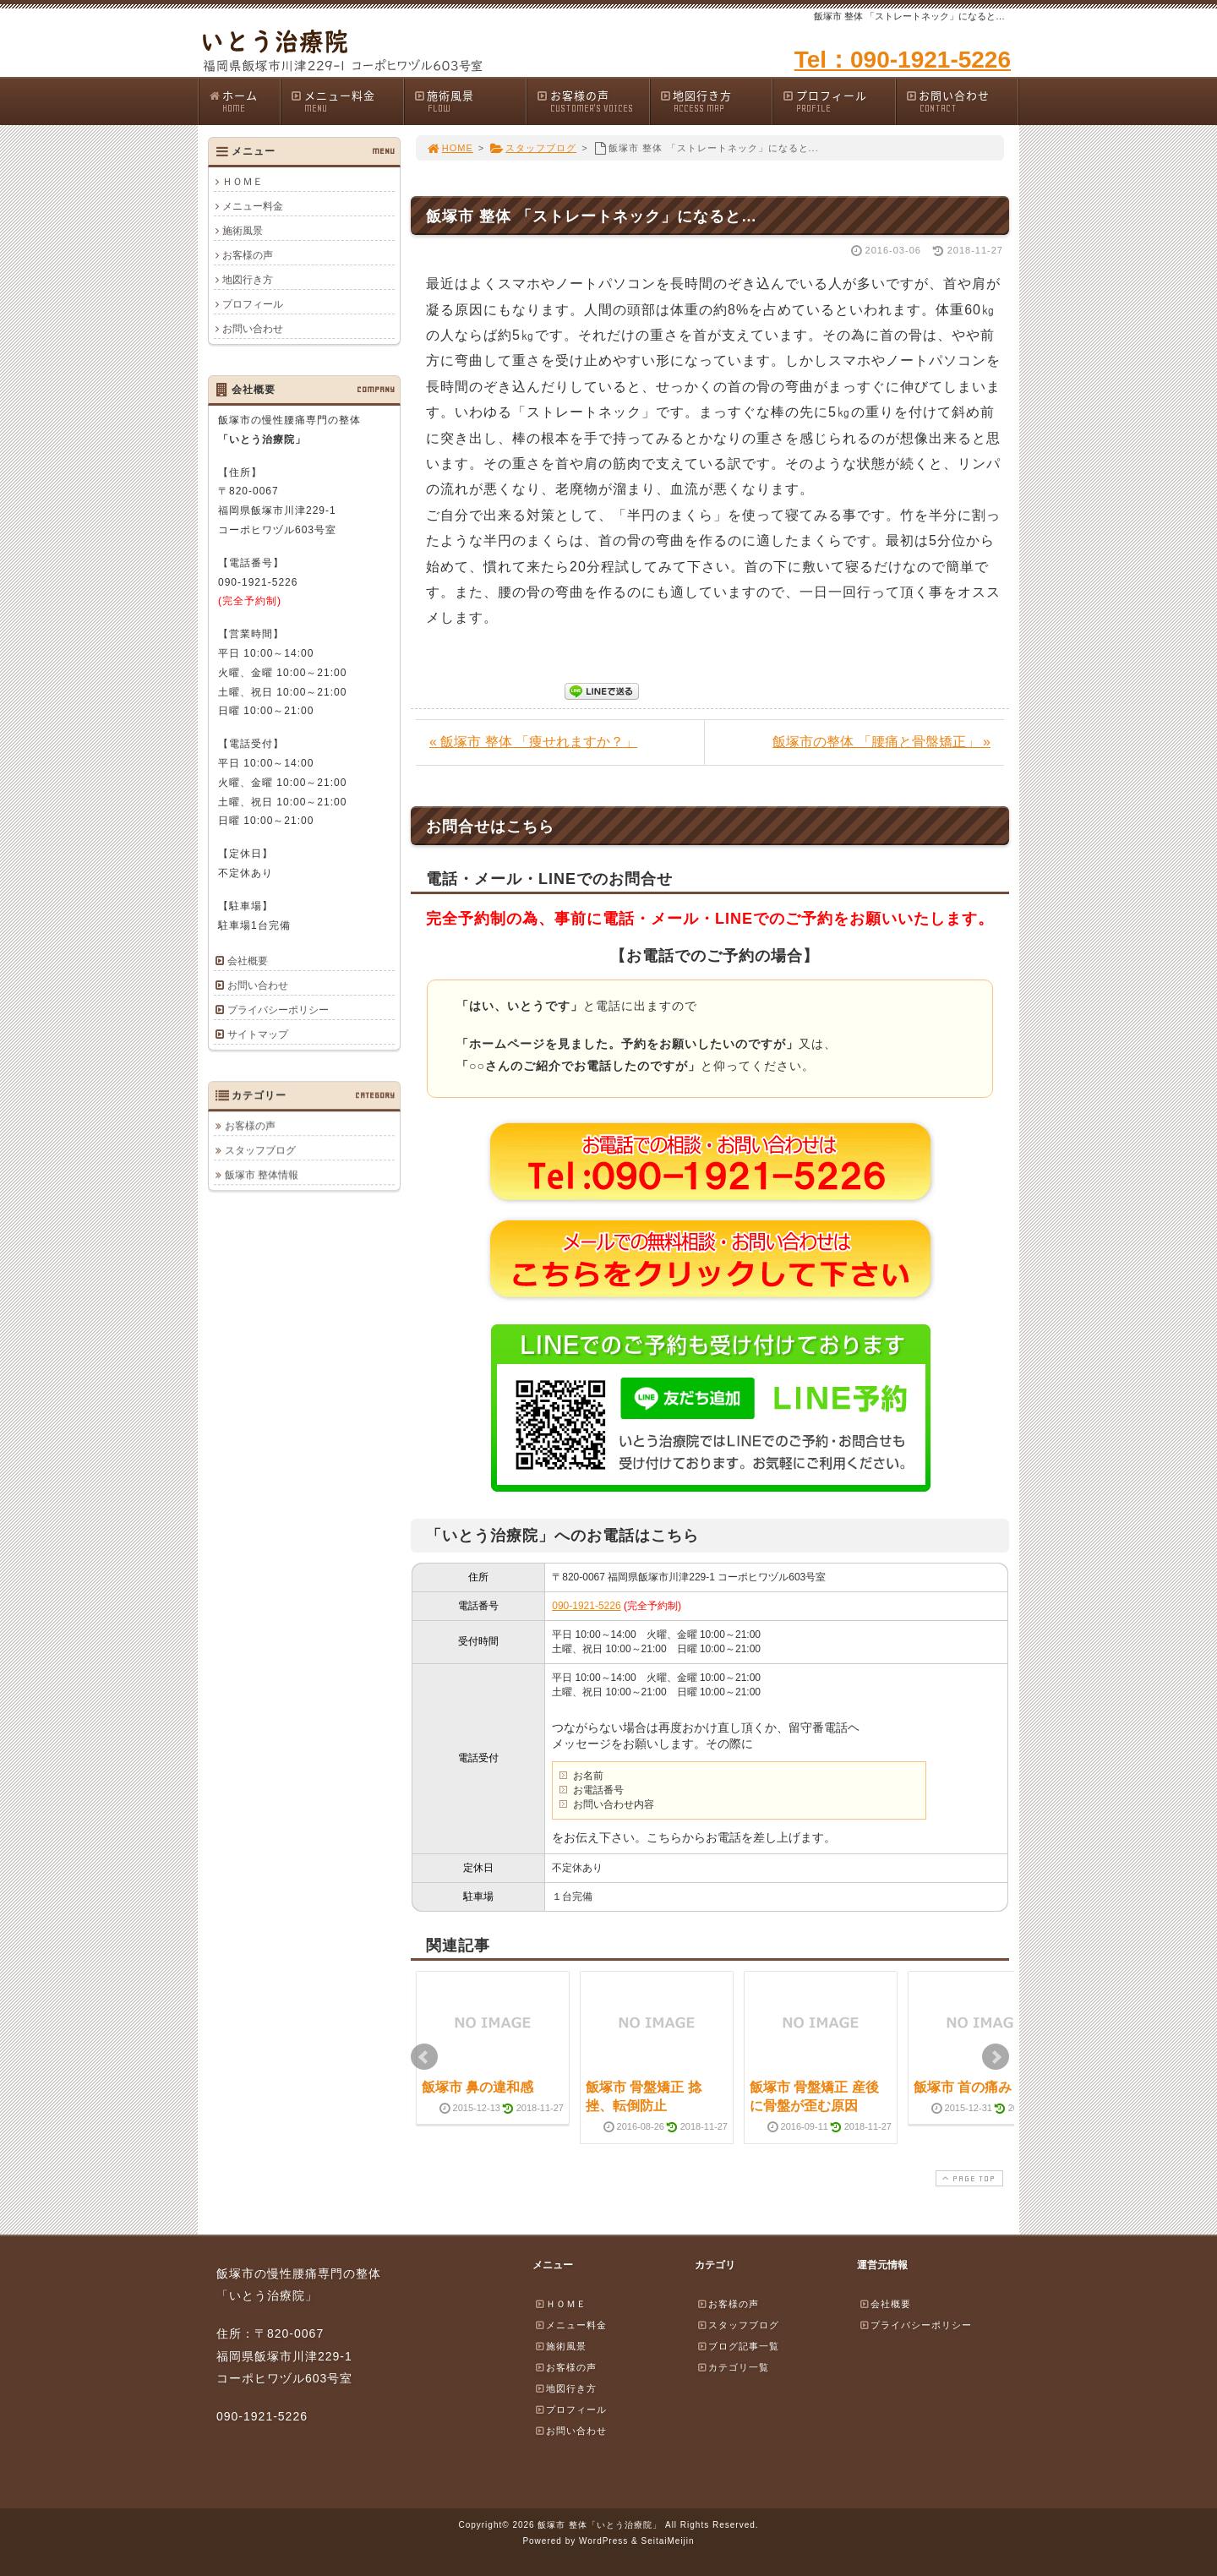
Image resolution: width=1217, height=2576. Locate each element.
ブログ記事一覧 (737, 2346)
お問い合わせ (961, 101)
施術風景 (470, 101)
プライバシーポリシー (278, 1010)
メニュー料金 (346, 101)
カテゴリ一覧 (732, 2367)
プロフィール (838, 101)
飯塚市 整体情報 (261, 1175)
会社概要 (247, 961)
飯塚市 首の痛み (963, 2087)
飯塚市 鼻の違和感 (477, 2087)
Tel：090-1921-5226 (902, 59)
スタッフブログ (532, 148)
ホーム (244, 101)
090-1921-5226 (586, 1606)
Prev (424, 2057)
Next (995, 2057)
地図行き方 (715, 101)
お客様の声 (592, 101)
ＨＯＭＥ (242, 182)
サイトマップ (257, 1034)
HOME (449, 148)
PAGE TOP (968, 2178)
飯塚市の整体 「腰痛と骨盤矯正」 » (881, 741)
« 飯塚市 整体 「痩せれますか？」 (533, 741)
